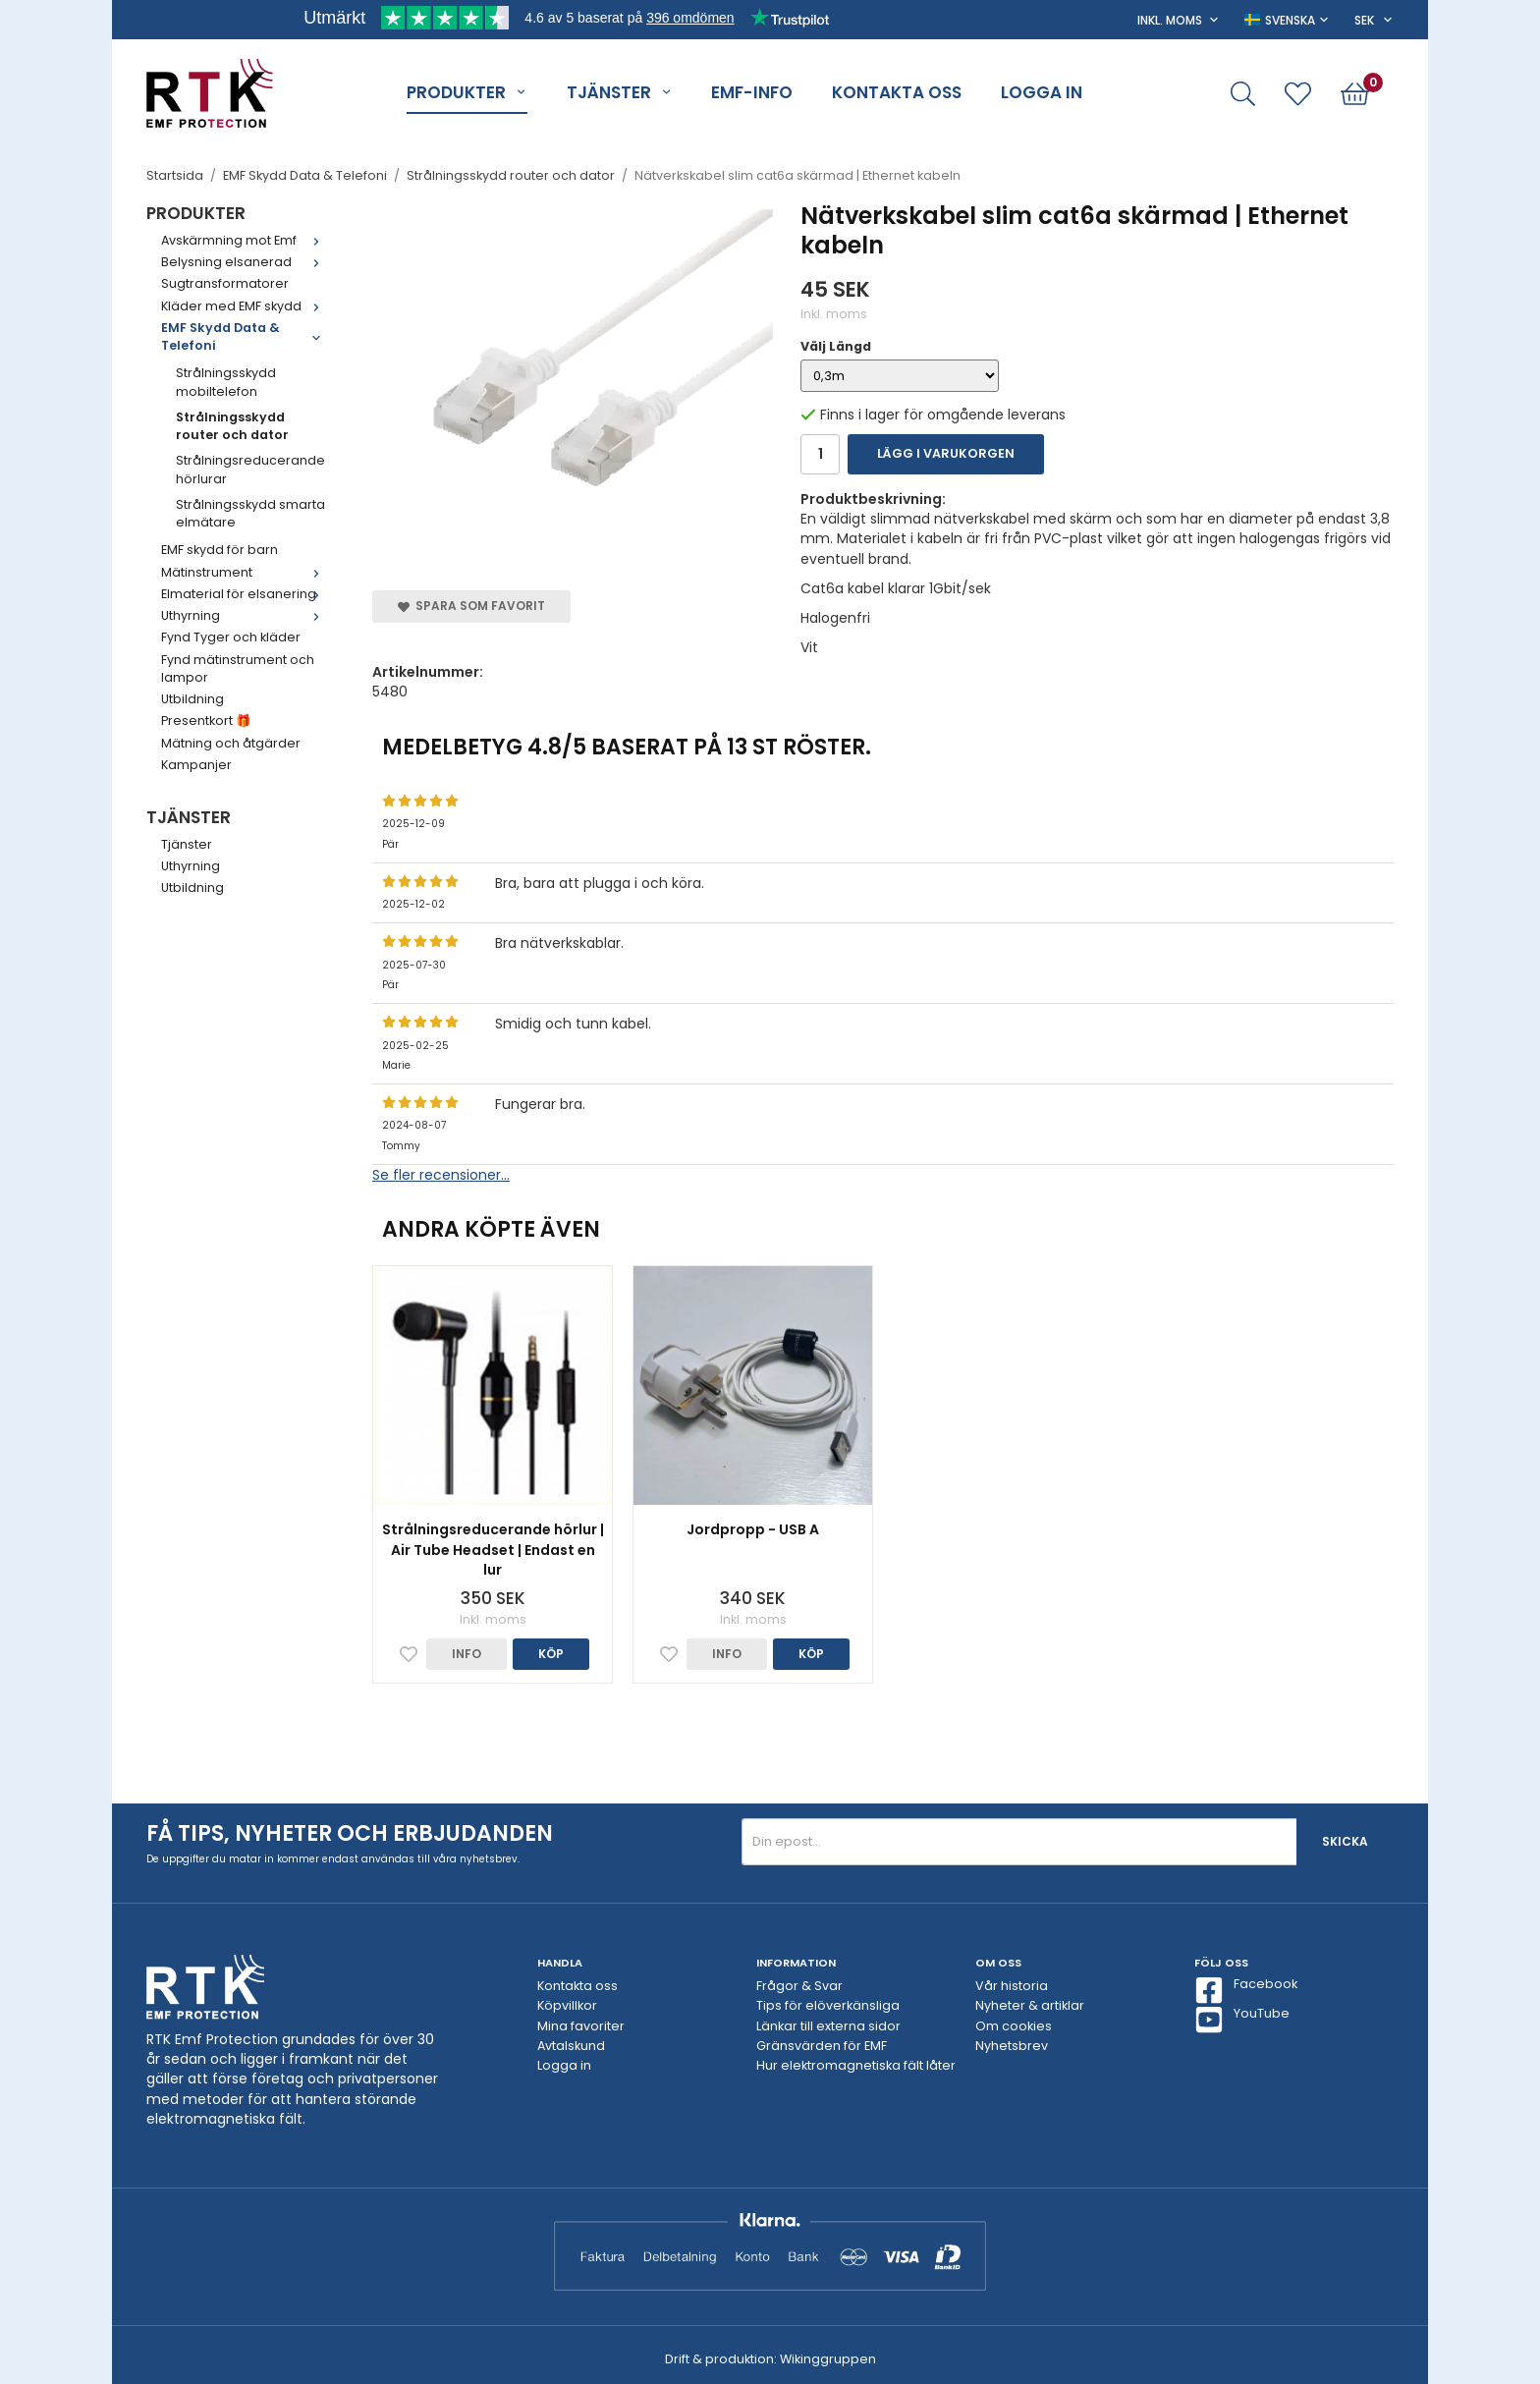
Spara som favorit (471, 605)
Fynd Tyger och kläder (231, 637)
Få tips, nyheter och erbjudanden (349, 1833)
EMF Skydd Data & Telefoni (244, 336)
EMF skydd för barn (219, 549)
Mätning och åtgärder (231, 743)
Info (466, 1653)
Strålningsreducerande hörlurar (250, 469)
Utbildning (192, 699)
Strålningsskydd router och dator (232, 426)
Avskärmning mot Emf (244, 240)
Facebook (1245, 1990)
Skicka (1345, 1841)
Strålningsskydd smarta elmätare (250, 513)
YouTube (1242, 2019)
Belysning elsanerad (244, 261)
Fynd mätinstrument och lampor (237, 668)
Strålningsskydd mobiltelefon (226, 381)
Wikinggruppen (828, 2359)
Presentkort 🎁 (206, 720)
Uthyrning (244, 615)
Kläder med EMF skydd (244, 306)
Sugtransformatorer (225, 283)
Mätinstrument (244, 572)
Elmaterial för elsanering (244, 593)
